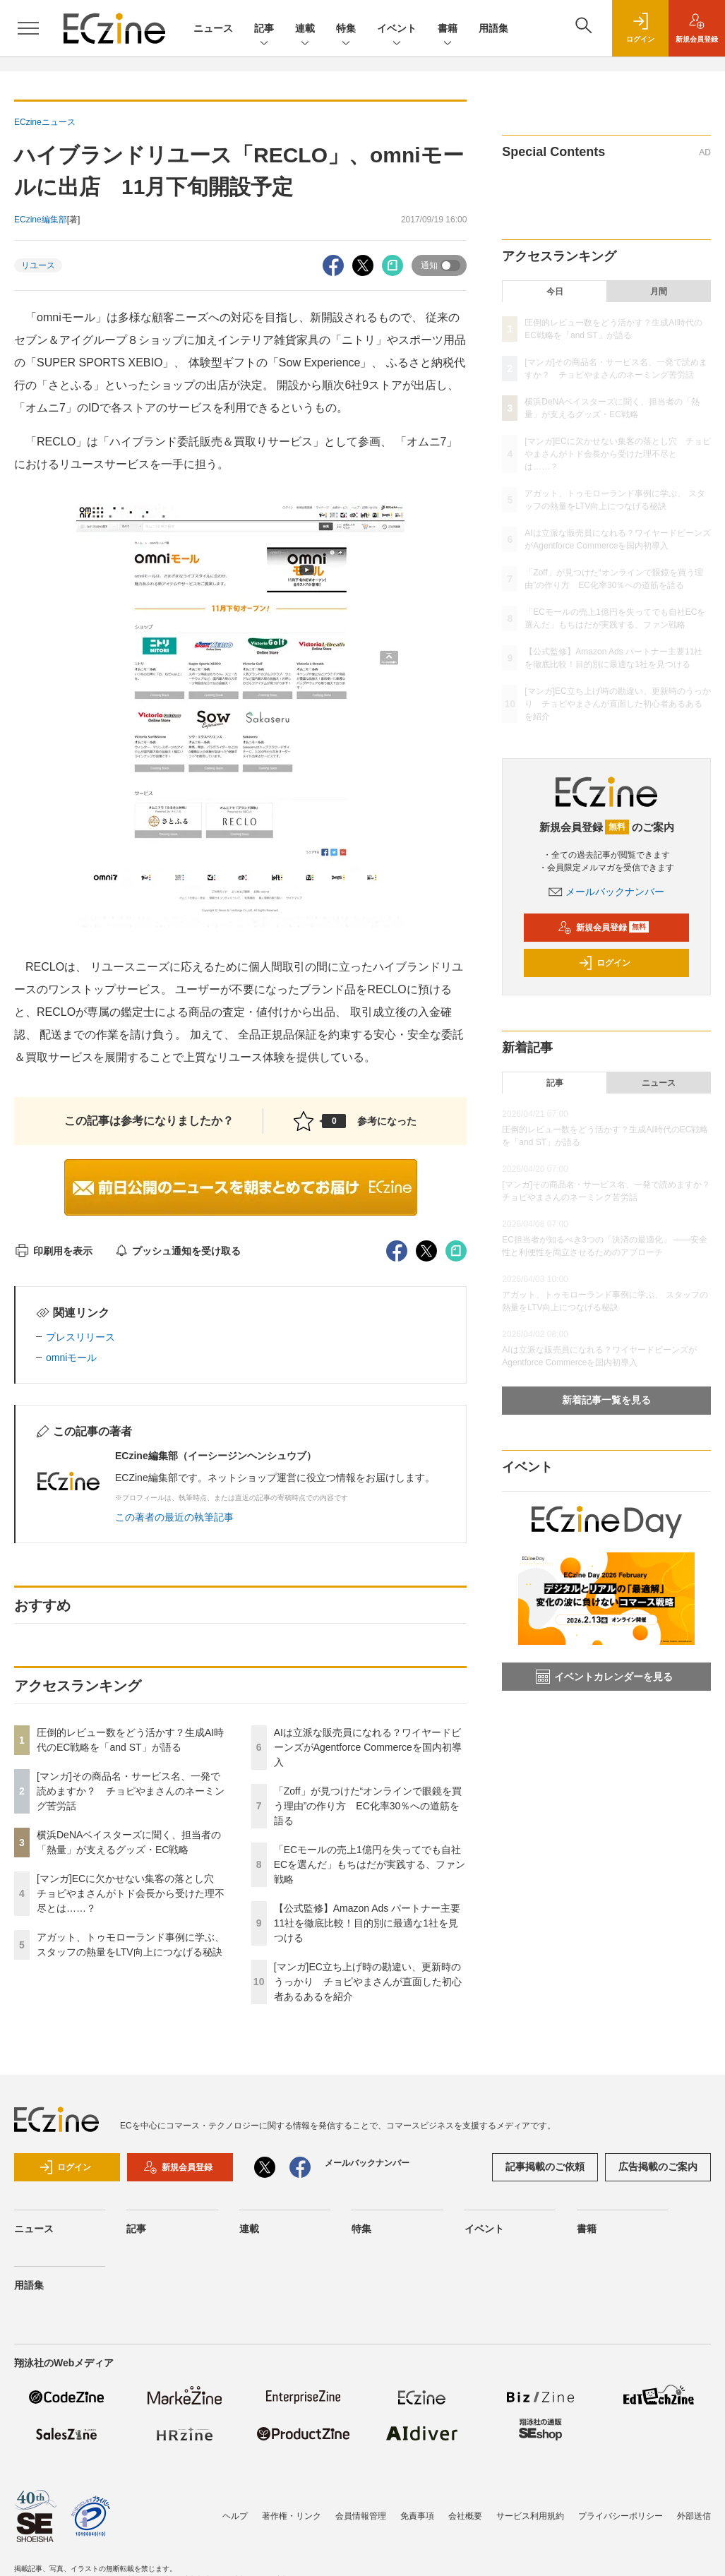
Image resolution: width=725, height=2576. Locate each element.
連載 (305, 29)
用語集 (493, 28)
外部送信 (694, 2516)
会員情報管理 (360, 2516)
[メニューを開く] (28, 28)
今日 (554, 291)
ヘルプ (235, 2516)
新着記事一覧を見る (606, 1400)
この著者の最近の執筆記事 (174, 1517)
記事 (264, 29)
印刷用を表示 (53, 1251)
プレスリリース (80, 1337)
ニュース (213, 28)
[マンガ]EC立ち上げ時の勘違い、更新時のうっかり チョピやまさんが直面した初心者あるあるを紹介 (368, 1981)
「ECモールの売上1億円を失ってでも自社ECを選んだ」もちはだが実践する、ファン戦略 (369, 1864)
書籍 (447, 29)
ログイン (604, 963)
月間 (658, 291)
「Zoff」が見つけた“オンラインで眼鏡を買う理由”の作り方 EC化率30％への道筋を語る (368, 1805)
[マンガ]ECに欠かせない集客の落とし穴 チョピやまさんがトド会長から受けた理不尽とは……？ (130, 1893)
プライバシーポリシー (620, 2516)
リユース (38, 265)
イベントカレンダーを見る (604, 1677)
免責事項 (417, 2516)
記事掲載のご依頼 (545, 2166)
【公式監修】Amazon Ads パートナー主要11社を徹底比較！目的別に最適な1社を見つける (367, 1923)
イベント (397, 29)
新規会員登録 (603, 928)
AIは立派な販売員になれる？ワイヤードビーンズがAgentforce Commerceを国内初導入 (368, 1747)
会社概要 (465, 2516)
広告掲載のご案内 (657, 2166)
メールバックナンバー (606, 891)
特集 (346, 29)
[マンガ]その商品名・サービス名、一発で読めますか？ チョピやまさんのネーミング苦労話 (130, 1791)
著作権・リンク (291, 2516)
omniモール (71, 1357)
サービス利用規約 (530, 2516)
